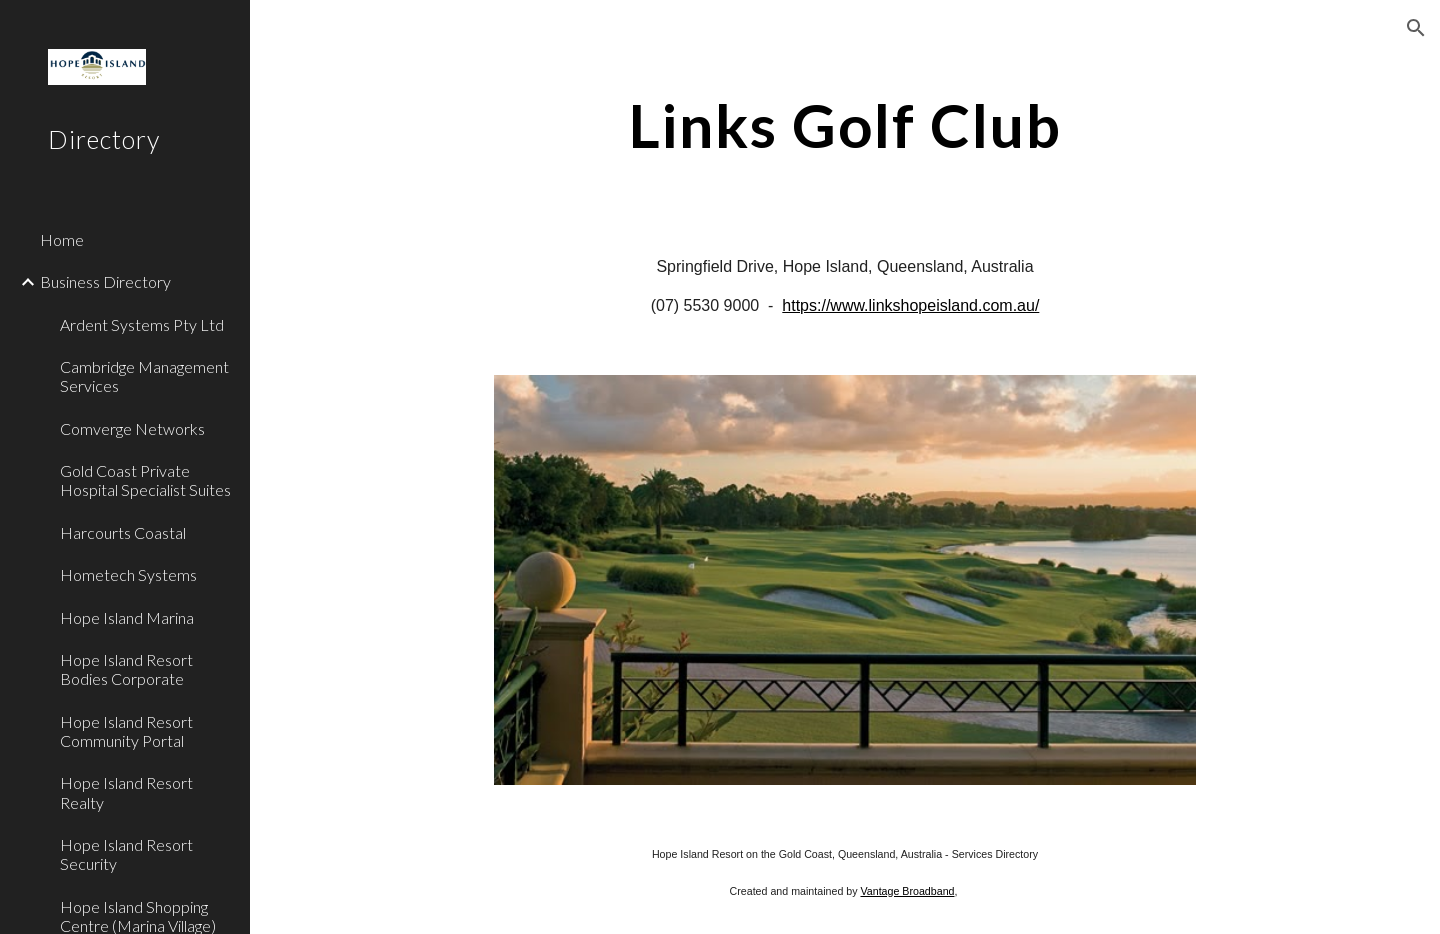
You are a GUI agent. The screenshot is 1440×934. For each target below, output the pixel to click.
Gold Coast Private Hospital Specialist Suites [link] (145, 480)
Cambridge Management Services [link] (144, 376)
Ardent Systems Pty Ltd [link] (142, 324)
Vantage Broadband (907, 891)
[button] (1416, 28)
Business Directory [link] (105, 281)
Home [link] (62, 239)
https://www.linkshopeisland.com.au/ (910, 305)
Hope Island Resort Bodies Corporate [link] (126, 669)
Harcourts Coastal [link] (123, 532)
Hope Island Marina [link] (127, 617)
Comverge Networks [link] (132, 428)
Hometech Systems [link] (128, 574)
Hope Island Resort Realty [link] (126, 792)
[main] (845, 125)
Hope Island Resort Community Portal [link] (126, 731)
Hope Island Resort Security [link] (126, 854)
